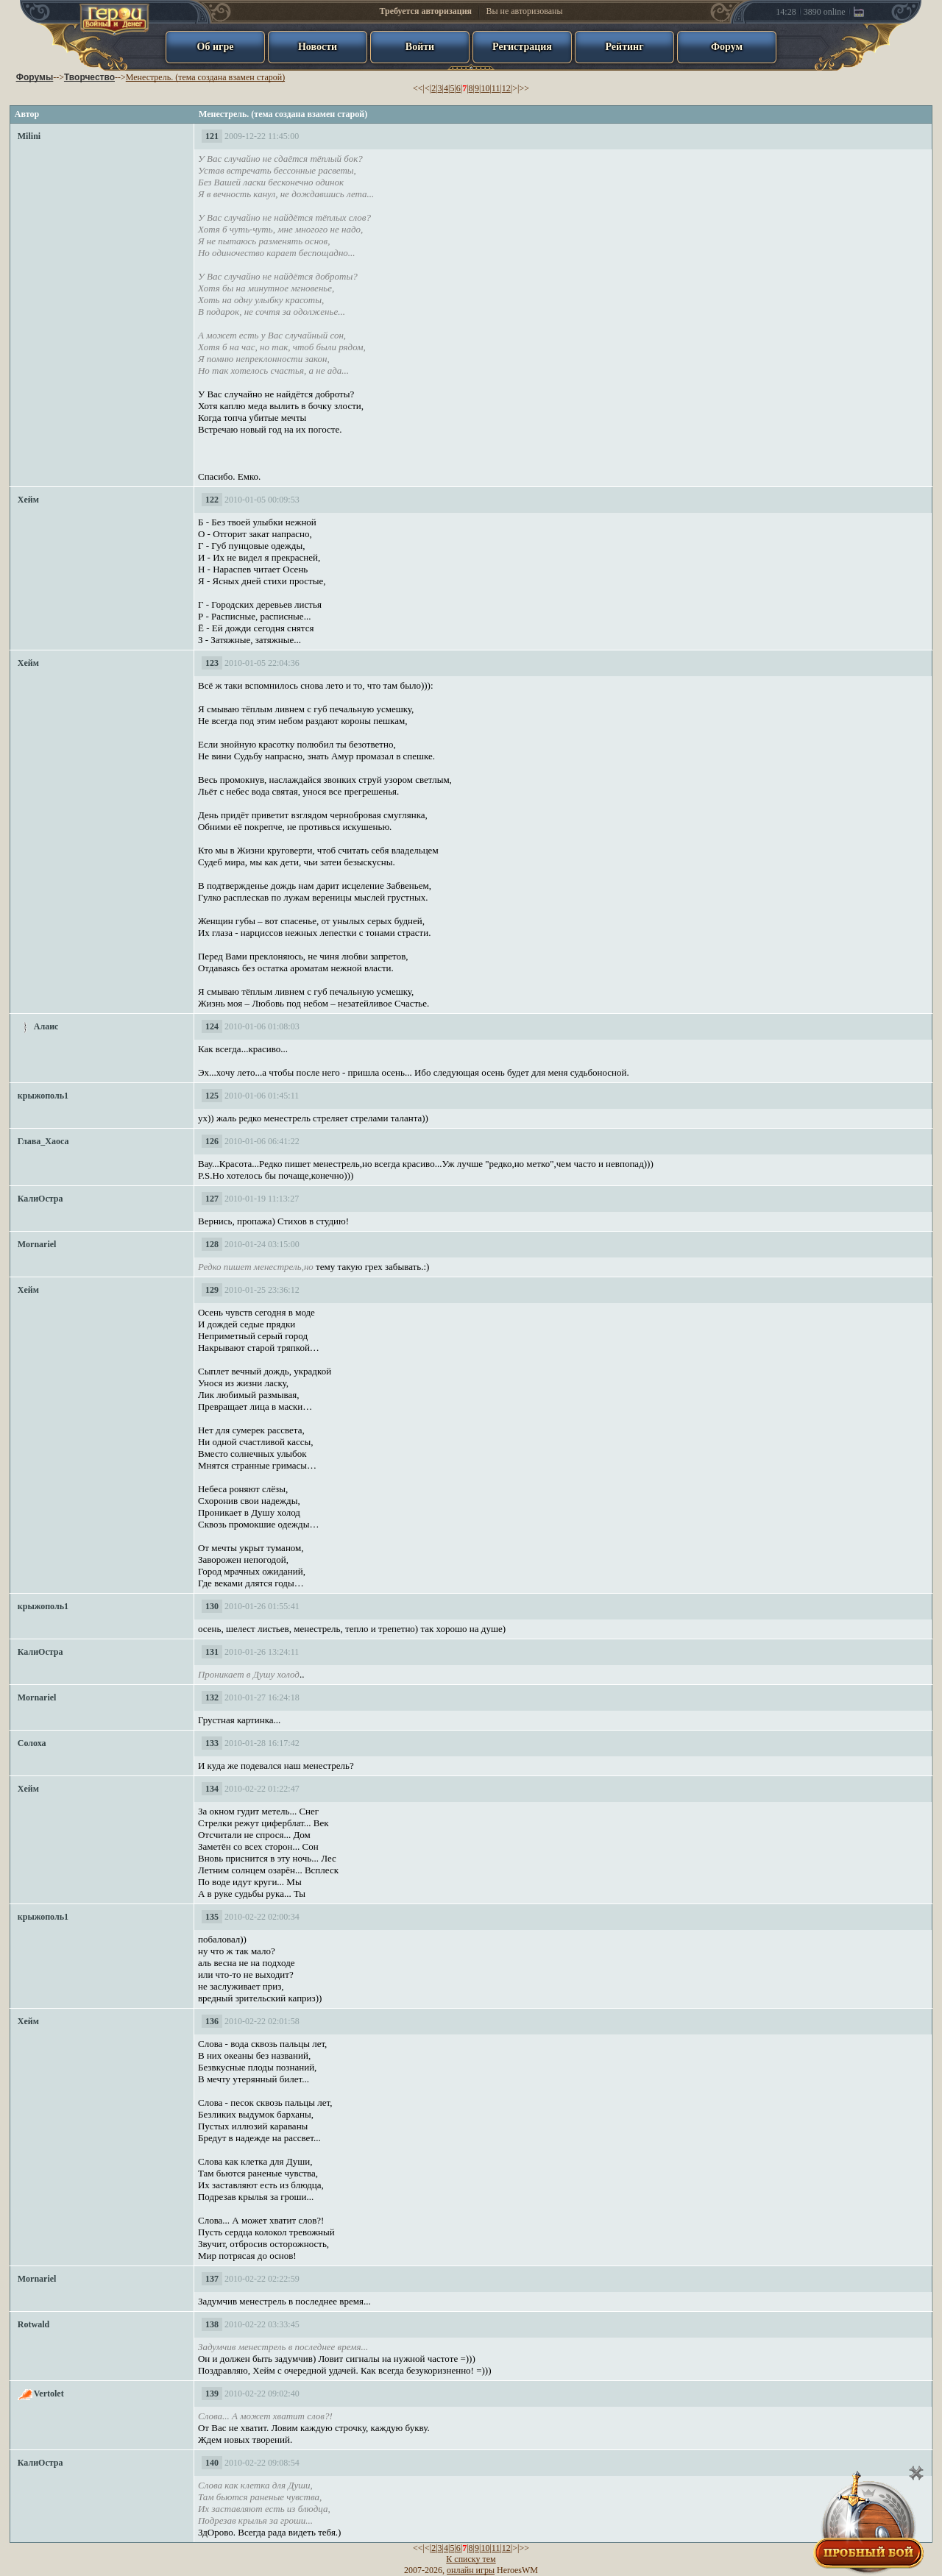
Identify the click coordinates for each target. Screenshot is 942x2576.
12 (506, 88)
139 (212, 2393)
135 (212, 1917)
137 (212, 2279)
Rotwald (33, 2324)
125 (212, 1095)
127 (212, 1198)
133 (212, 1743)
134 (212, 1789)
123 (212, 663)
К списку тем (470, 2559)
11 (496, 88)
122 (212, 499)
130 (212, 1606)
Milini (29, 136)
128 (212, 1244)
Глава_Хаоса (43, 1141)
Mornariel (37, 1244)
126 (212, 1141)
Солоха (32, 1743)
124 (212, 1026)
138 (212, 2324)
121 (212, 136)
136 (212, 2021)
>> (524, 88)
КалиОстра (40, 1198)
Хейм (28, 499)
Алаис (46, 1026)
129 (212, 1290)
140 (212, 2463)
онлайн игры (471, 2570)
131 (212, 1652)
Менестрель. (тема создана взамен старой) (205, 77)
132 (212, 1697)
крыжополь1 (43, 1095)
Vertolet (49, 2393)
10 (485, 88)
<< (418, 88)
